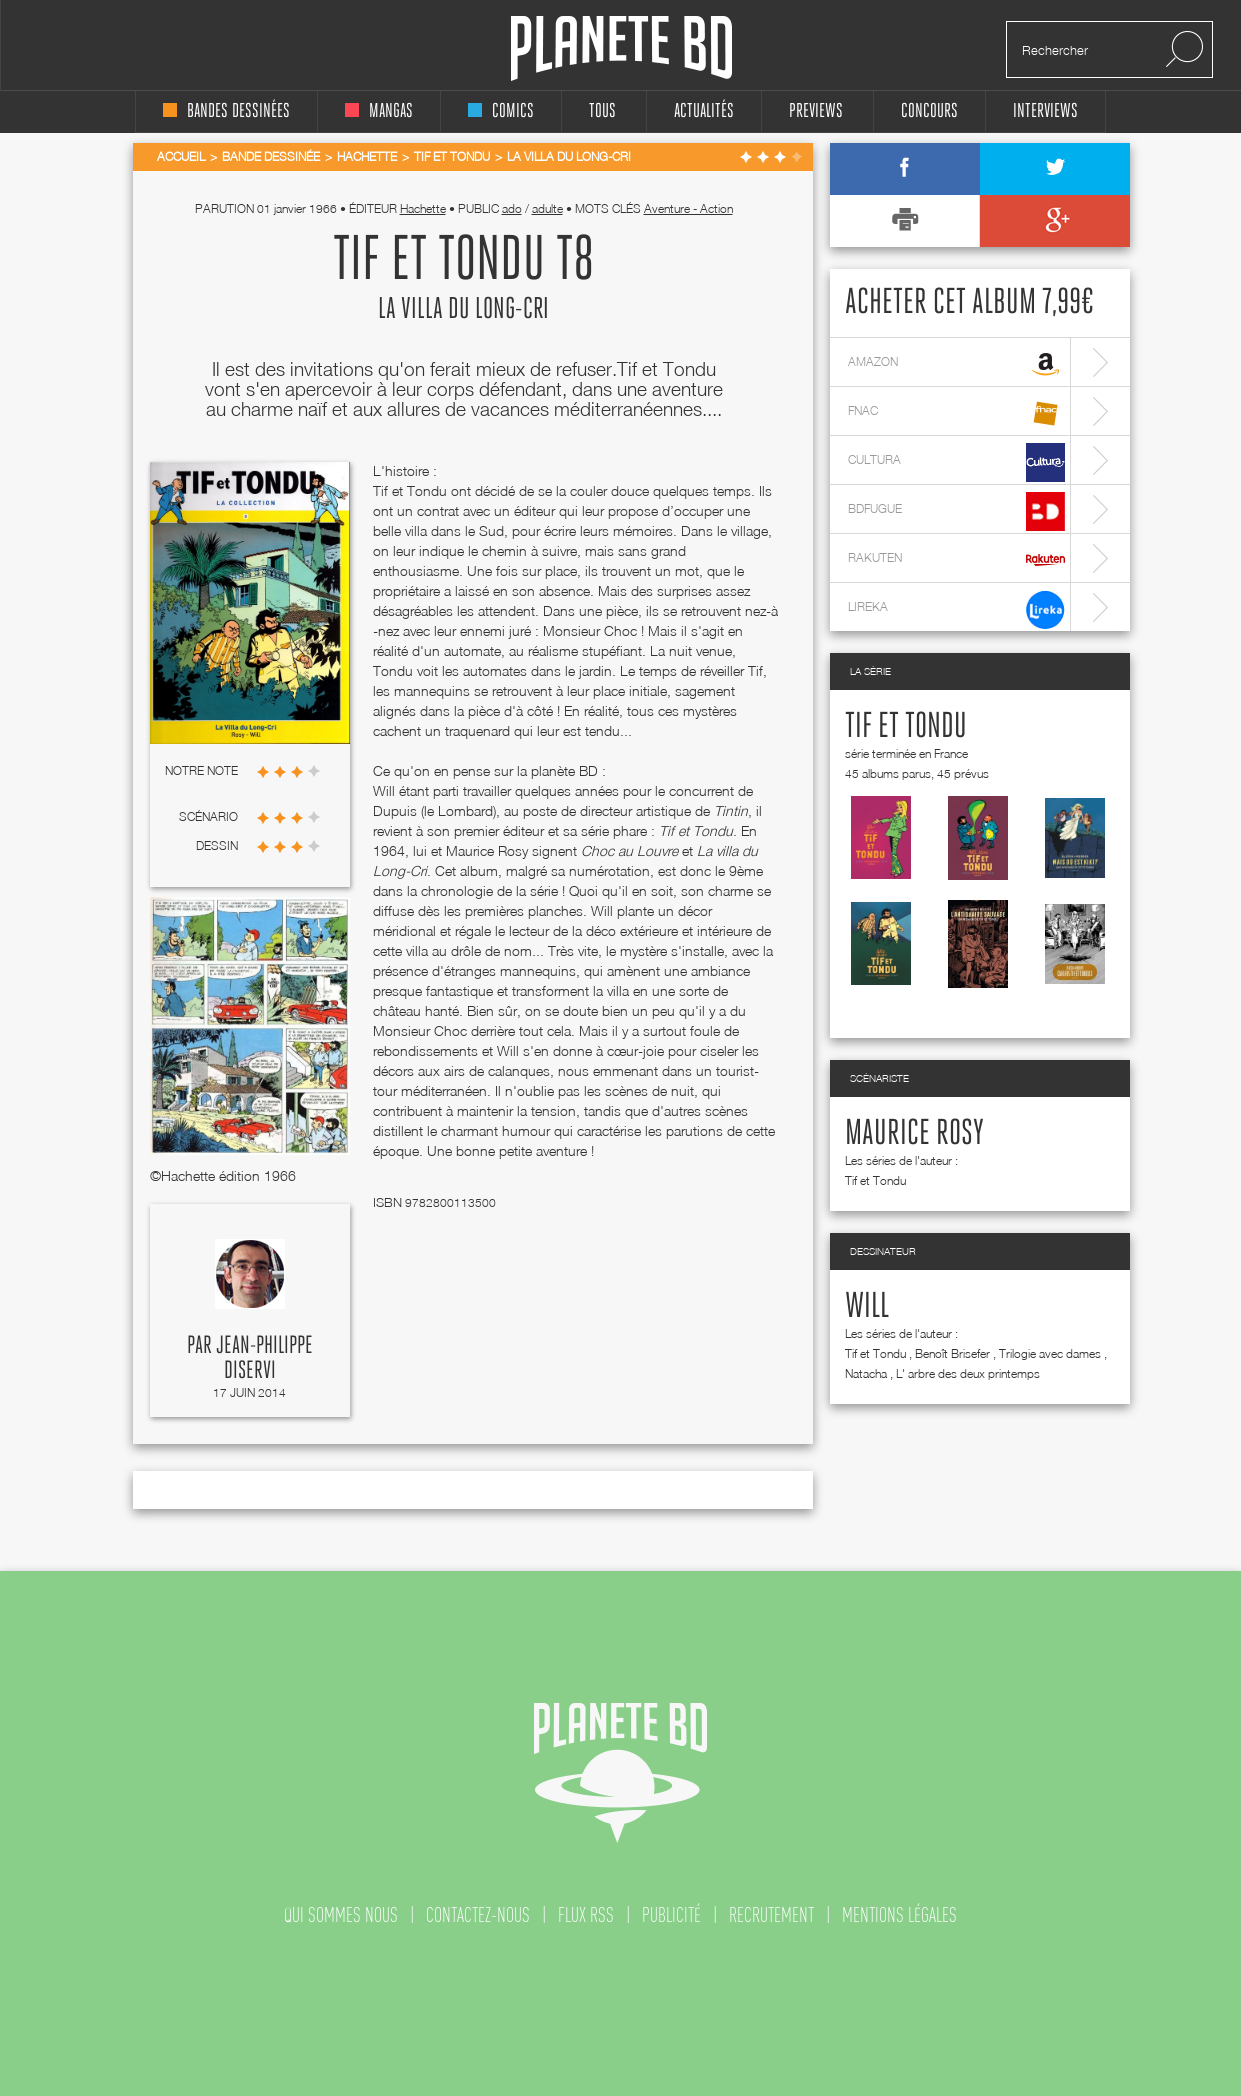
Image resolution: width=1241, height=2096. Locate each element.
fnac (956, 413)
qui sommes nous (341, 1915)
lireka (956, 609)
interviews (1045, 111)
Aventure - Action (688, 208)
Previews (816, 111)
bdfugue (956, 511)
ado (512, 208)
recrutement (771, 1915)
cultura (956, 462)
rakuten (956, 560)
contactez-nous (478, 1915)
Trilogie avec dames (1050, 1353)
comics (501, 111)
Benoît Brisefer (952, 1353)
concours (929, 111)
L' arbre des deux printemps (968, 1373)
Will (867, 1307)
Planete (621, 48)
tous (602, 111)
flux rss (586, 1915)
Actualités (704, 111)
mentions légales (899, 1915)
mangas (379, 111)
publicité (671, 1915)
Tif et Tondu (906, 727)
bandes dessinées (226, 111)
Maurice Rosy (914, 1134)
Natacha (866, 1373)
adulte (547, 208)
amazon (956, 364)
